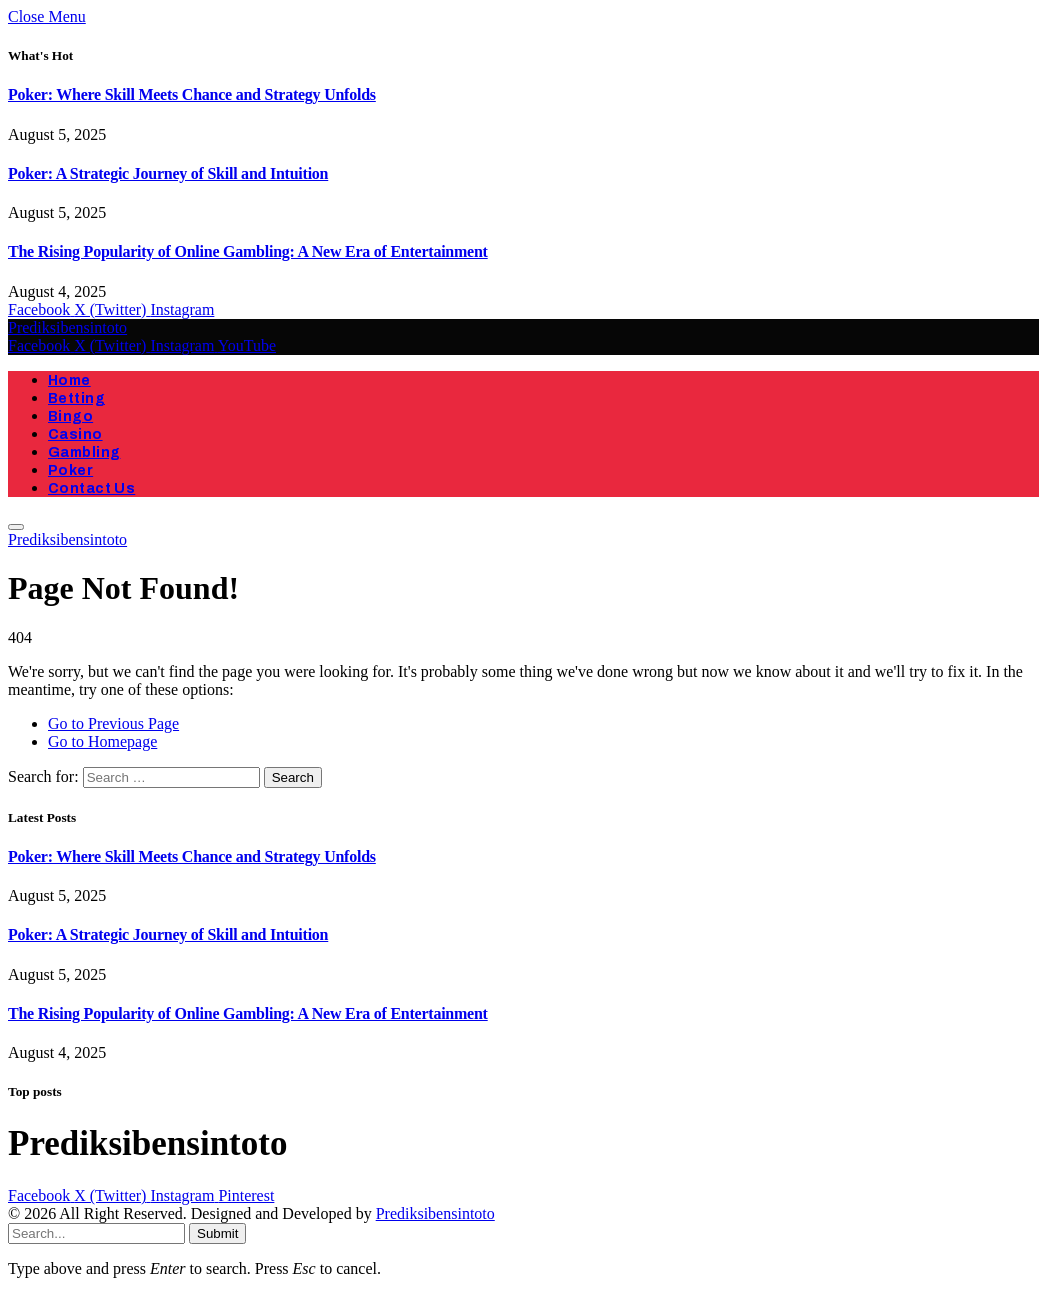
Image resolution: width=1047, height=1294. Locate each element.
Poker (70, 470)
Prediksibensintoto (435, 1213)
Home (69, 380)
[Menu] (16, 527)
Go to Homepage (102, 741)
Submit (217, 1233)
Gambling (84, 452)
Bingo (70, 416)
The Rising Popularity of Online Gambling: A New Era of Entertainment (248, 251)
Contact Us (91, 488)
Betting (76, 398)
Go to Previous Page (113, 723)
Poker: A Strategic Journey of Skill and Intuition (168, 173)
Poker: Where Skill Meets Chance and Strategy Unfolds (192, 94)
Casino (75, 434)
